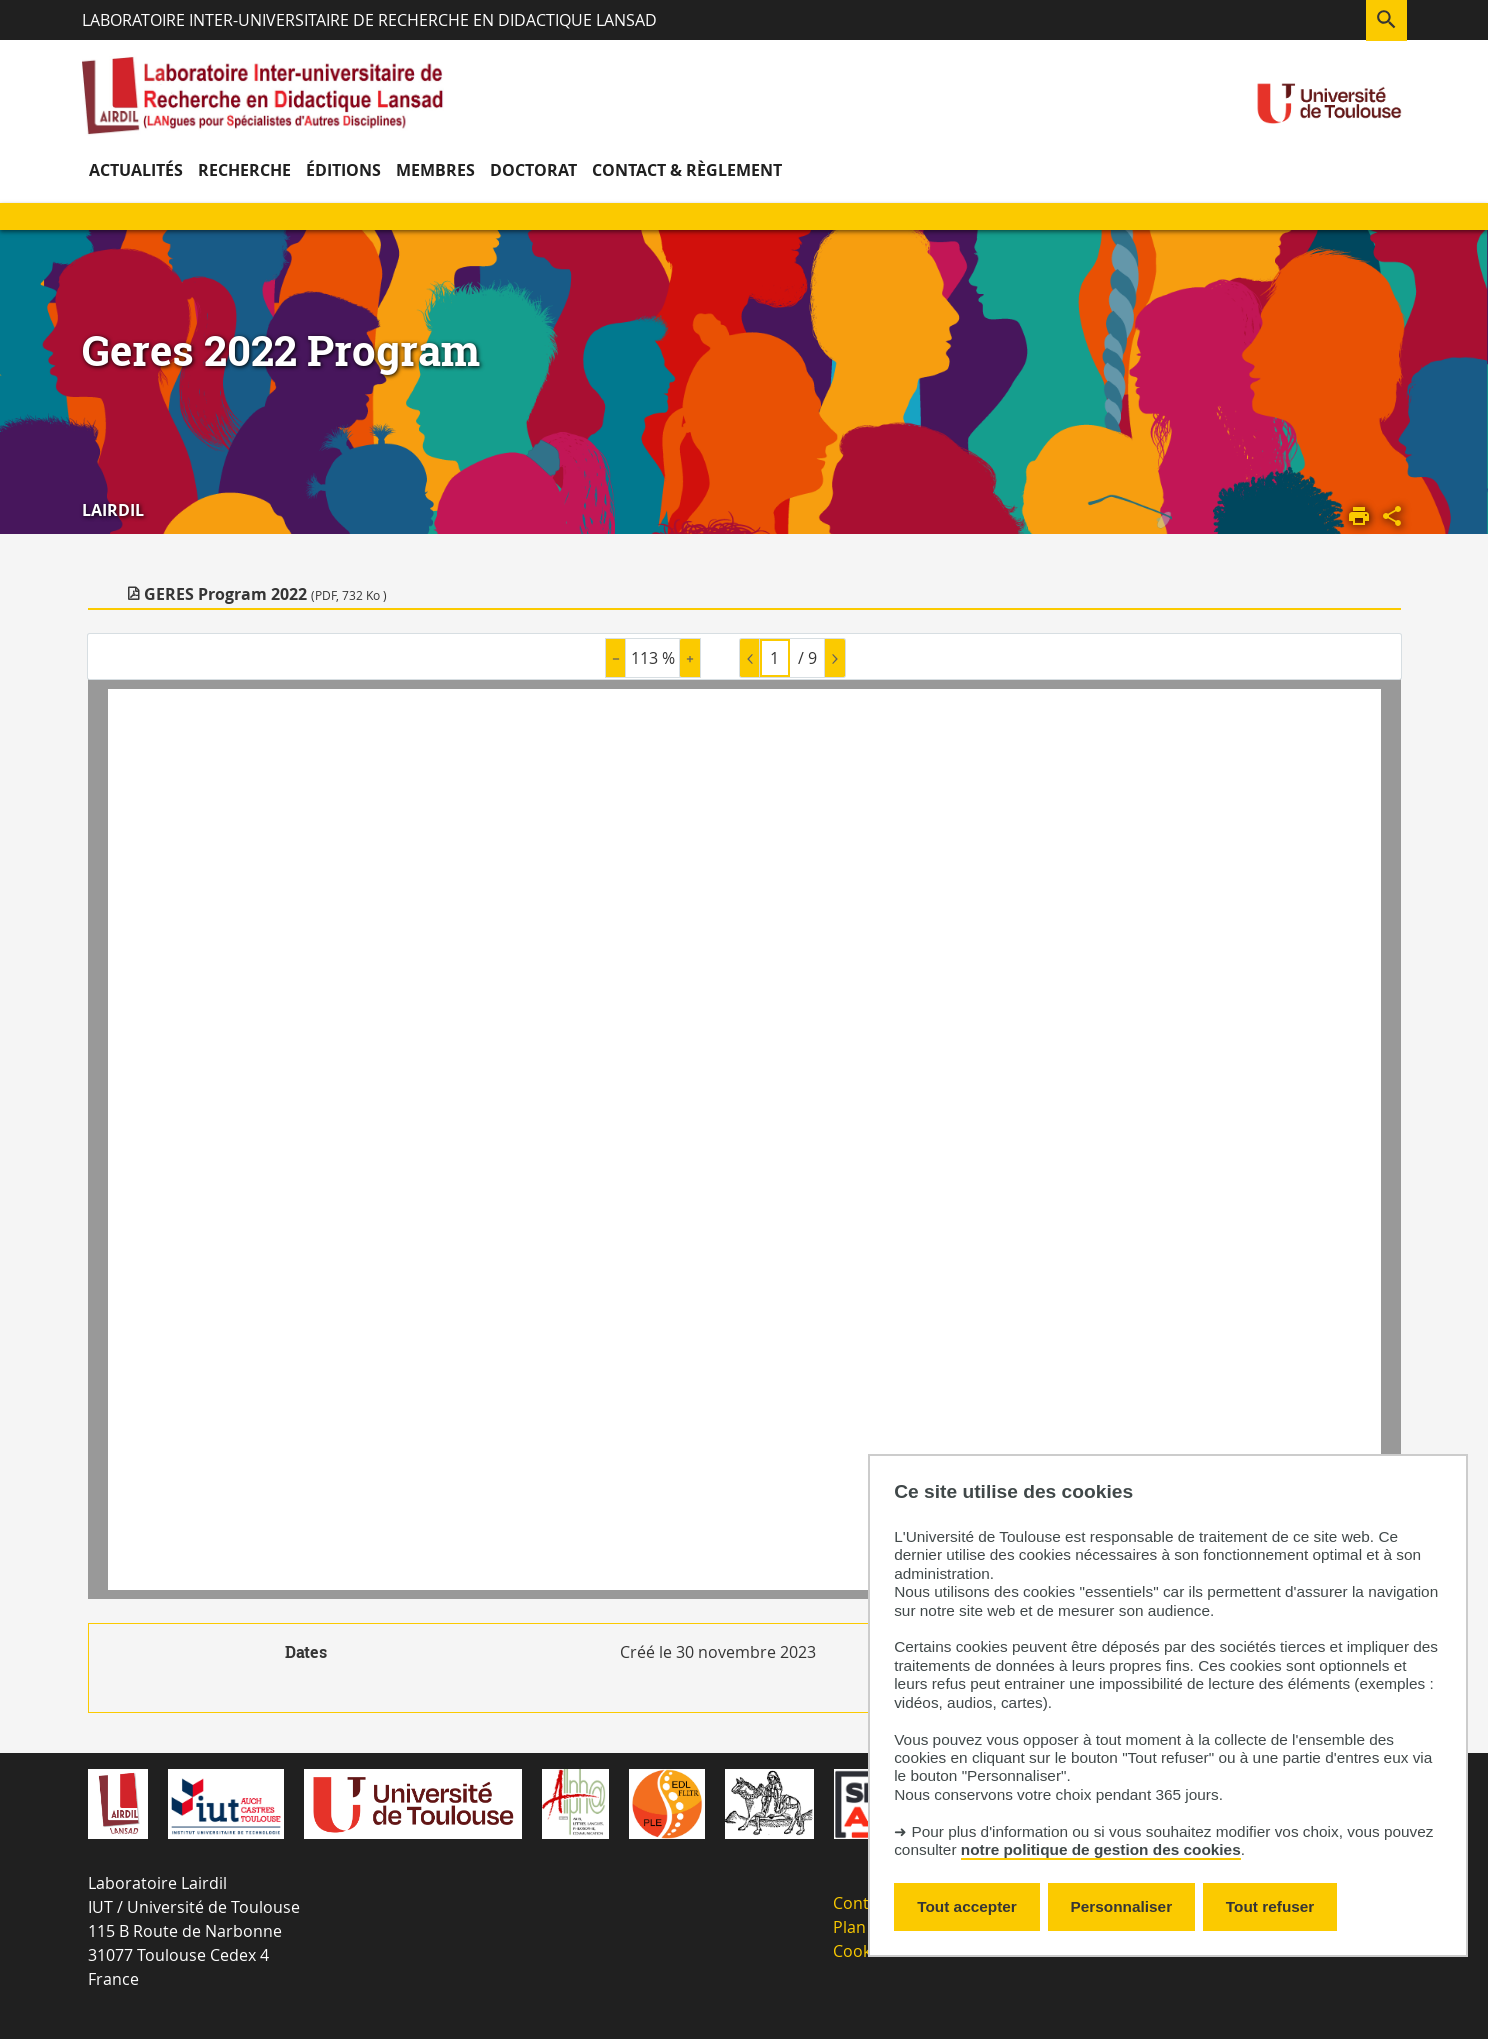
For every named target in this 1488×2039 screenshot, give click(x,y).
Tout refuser (1270, 1906)
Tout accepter (967, 1906)
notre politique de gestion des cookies (1101, 1849)
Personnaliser (1122, 1906)
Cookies (862, 1951)
